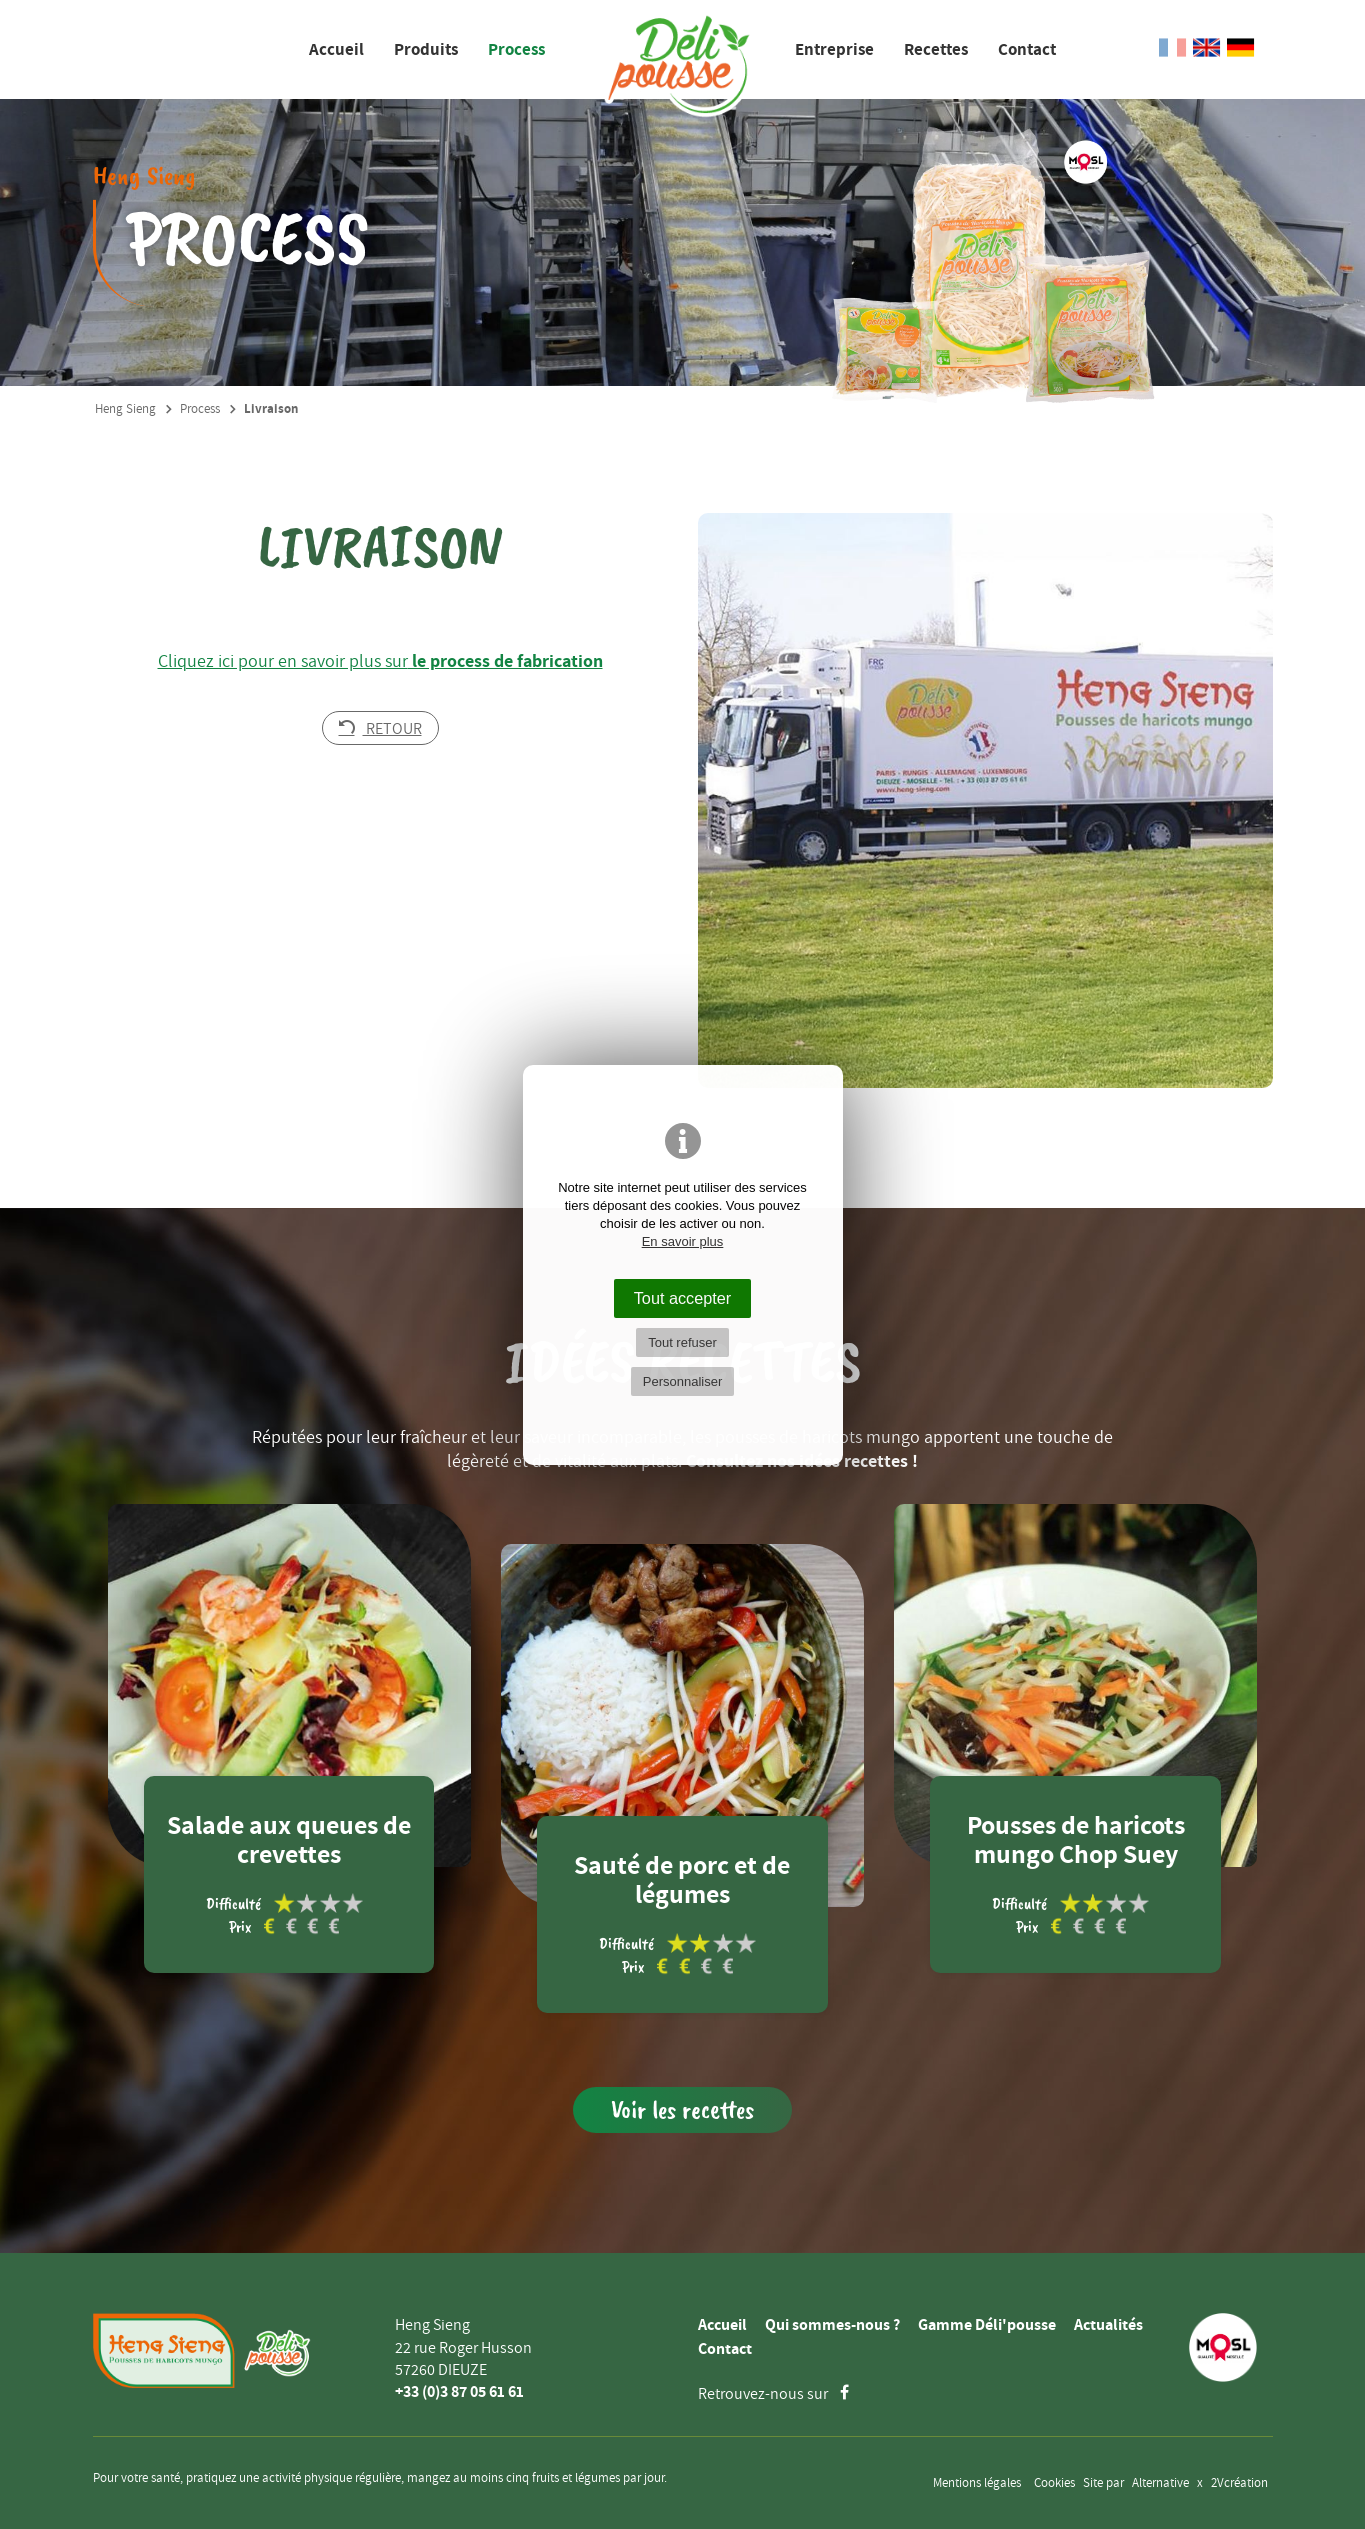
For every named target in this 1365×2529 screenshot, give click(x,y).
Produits (426, 49)
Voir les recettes (682, 2109)
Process (516, 49)
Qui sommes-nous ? (832, 2324)
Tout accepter (683, 1298)
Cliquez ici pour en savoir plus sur (380, 660)
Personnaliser (683, 1381)
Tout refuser (682, 1342)
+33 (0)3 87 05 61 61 (459, 2391)
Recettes (936, 49)
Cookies (1054, 2482)
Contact (1027, 49)
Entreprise (834, 49)
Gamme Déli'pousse (987, 2324)
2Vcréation (1239, 2482)
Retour (380, 728)
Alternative (1160, 2482)
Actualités (1108, 2324)
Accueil (336, 49)
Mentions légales (977, 2482)
